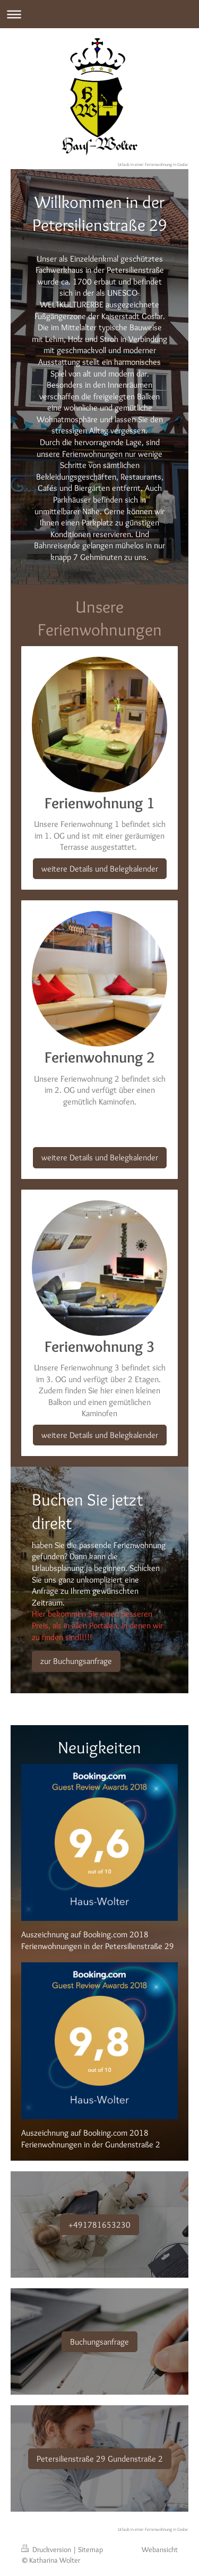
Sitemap (90, 2549)
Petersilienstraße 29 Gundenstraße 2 (100, 2459)
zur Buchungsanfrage (76, 1661)
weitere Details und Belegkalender (99, 869)
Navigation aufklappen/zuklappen (99, 14)
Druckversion (47, 2549)
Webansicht (160, 2549)
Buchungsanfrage (99, 2342)
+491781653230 (99, 2225)
